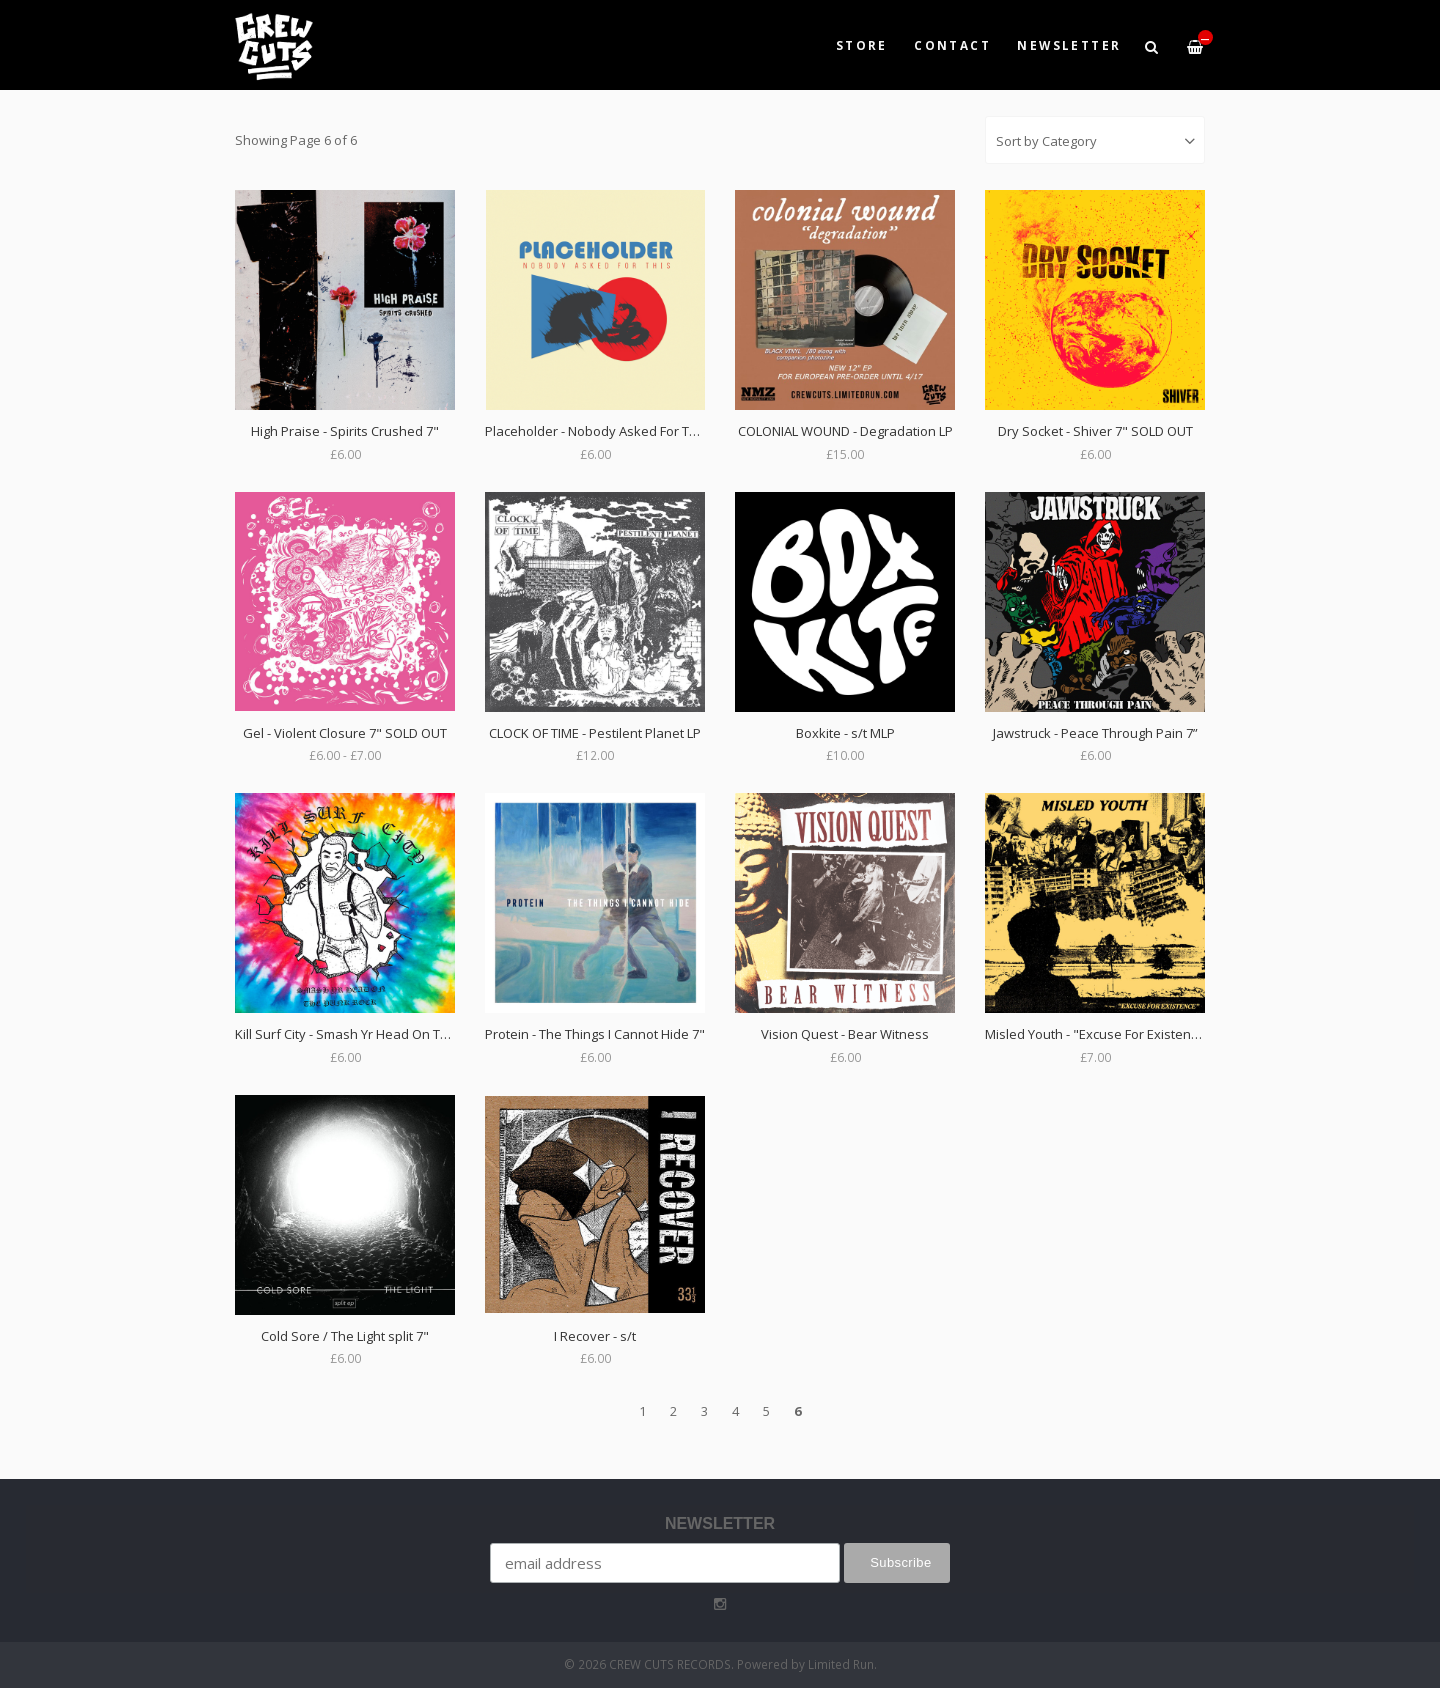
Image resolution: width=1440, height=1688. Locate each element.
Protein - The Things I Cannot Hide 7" (595, 1034)
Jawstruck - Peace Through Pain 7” (1095, 733)
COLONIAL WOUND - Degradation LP (845, 431)
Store (862, 45)
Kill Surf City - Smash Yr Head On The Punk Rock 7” (386, 1034)
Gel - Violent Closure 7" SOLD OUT (345, 733)
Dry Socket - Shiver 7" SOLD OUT (1095, 431)
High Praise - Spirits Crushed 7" (345, 431)
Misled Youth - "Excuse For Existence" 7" (1106, 1034)
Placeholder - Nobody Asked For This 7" (604, 431)
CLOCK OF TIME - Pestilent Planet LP (595, 733)
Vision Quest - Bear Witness (845, 1034)
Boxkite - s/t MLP (845, 733)
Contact (952, 45)
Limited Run (841, 1664)
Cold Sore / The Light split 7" (345, 1336)
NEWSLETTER (1069, 45)
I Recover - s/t (595, 1336)
